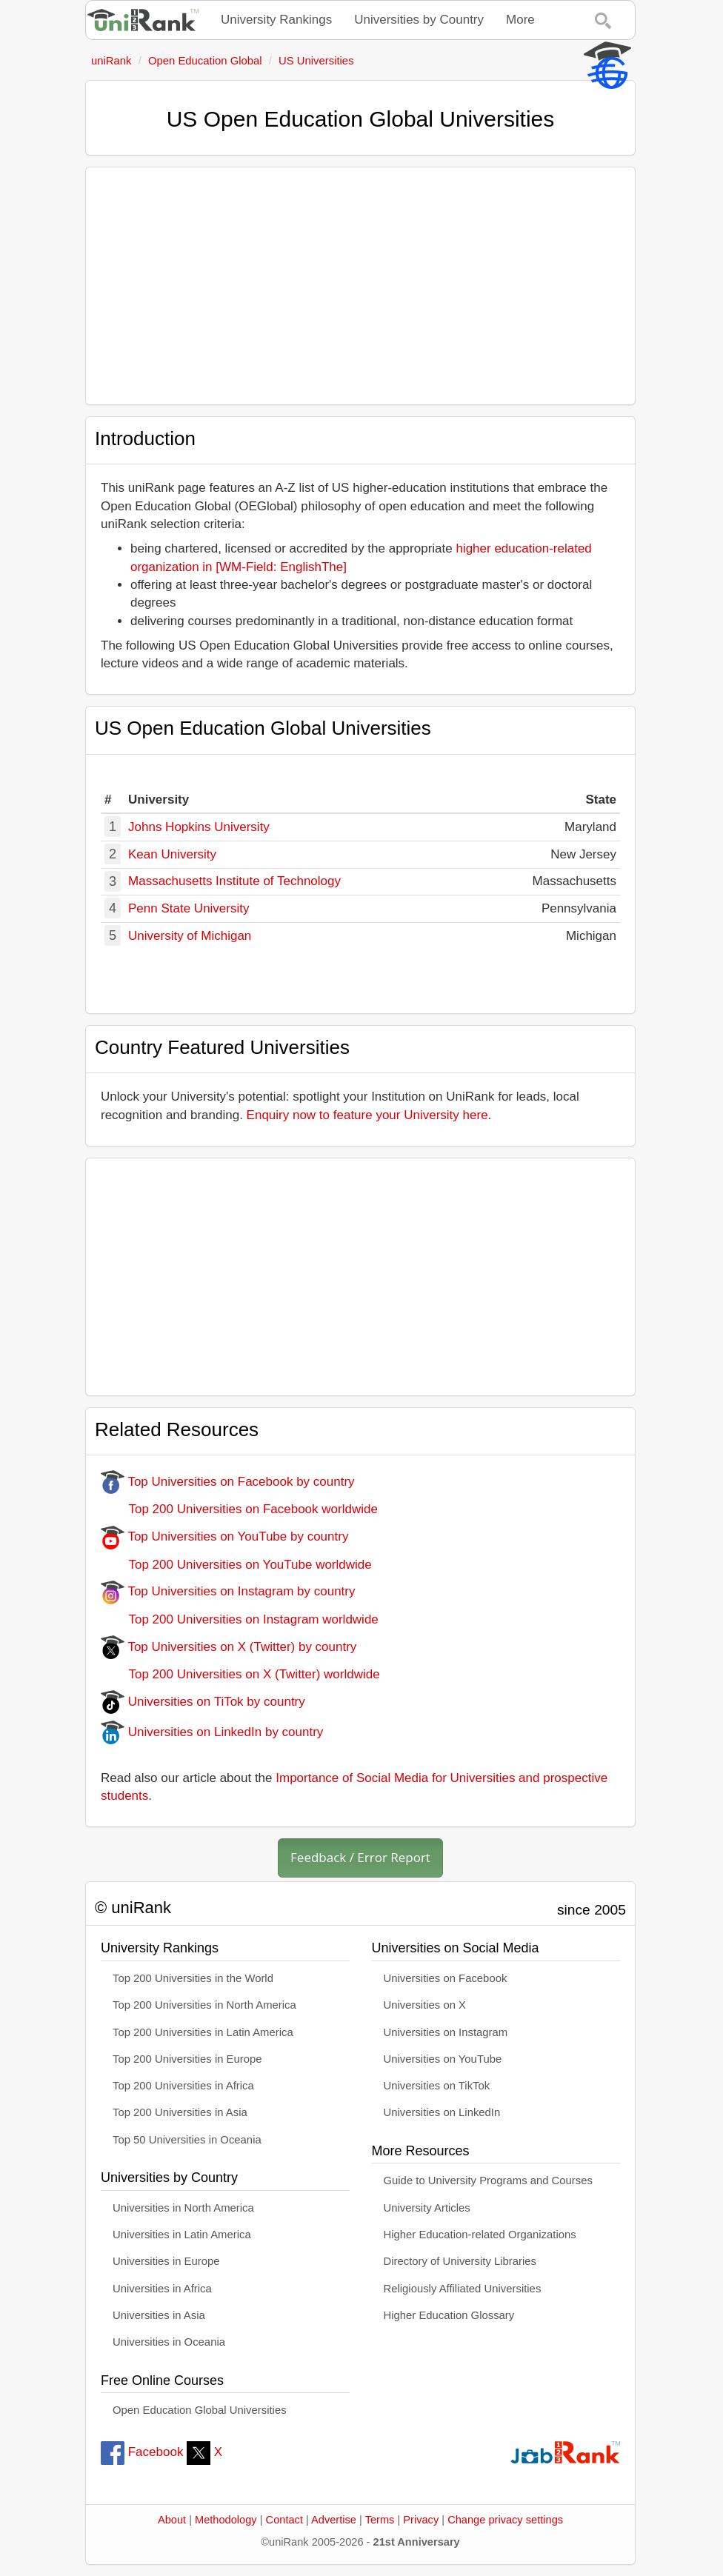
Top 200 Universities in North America (204, 2005)
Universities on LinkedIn (442, 2112)
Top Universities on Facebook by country (228, 1482)
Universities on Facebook (445, 1978)
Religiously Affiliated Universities (463, 2289)
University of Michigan (189, 936)
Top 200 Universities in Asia (180, 2112)
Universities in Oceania (169, 2342)
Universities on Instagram (446, 2032)
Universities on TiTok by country (203, 1702)
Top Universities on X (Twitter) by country (228, 1647)
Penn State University (188, 908)
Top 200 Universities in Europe (187, 2059)
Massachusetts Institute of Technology (234, 881)
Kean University (172, 854)
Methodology (226, 2520)
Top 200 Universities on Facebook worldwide (239, 1509)
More (520, 20)
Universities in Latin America (182, 2234)
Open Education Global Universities (200, 2410)
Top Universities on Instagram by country (228, 1591)
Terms (380, 2520)
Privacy (421, 2520)
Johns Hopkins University (199, 827)
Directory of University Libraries (460, 2261)
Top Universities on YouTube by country (224, 1536)
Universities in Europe (166, 2261)
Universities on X (425, 2005)
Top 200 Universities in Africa (183, 2086)
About (172, 2520)
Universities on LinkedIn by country (212, 1732)
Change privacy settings (505, 2520)
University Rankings (276, 20)
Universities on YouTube (443, 2059)
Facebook (142, 2452)
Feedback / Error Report (360, 1857)
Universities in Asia (159, 2315)
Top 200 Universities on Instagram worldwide (240, 1619)
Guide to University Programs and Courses (488, 2180)
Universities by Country (419, 20)
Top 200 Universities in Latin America (203, 2032)
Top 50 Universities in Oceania (187, 2140)
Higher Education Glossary (449, 2315)
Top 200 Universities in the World (193, 1978)
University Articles (427, 2208)
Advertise (333, 2520)
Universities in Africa (162, 2289)
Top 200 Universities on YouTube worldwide (236, 1565)
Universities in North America (183, 2208)
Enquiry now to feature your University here (367, 1115)
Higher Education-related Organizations (480, 2234)
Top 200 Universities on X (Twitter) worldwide (240, 1674)
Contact (284, 2520)
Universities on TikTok (437, 2086)
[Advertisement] (360, 286)
